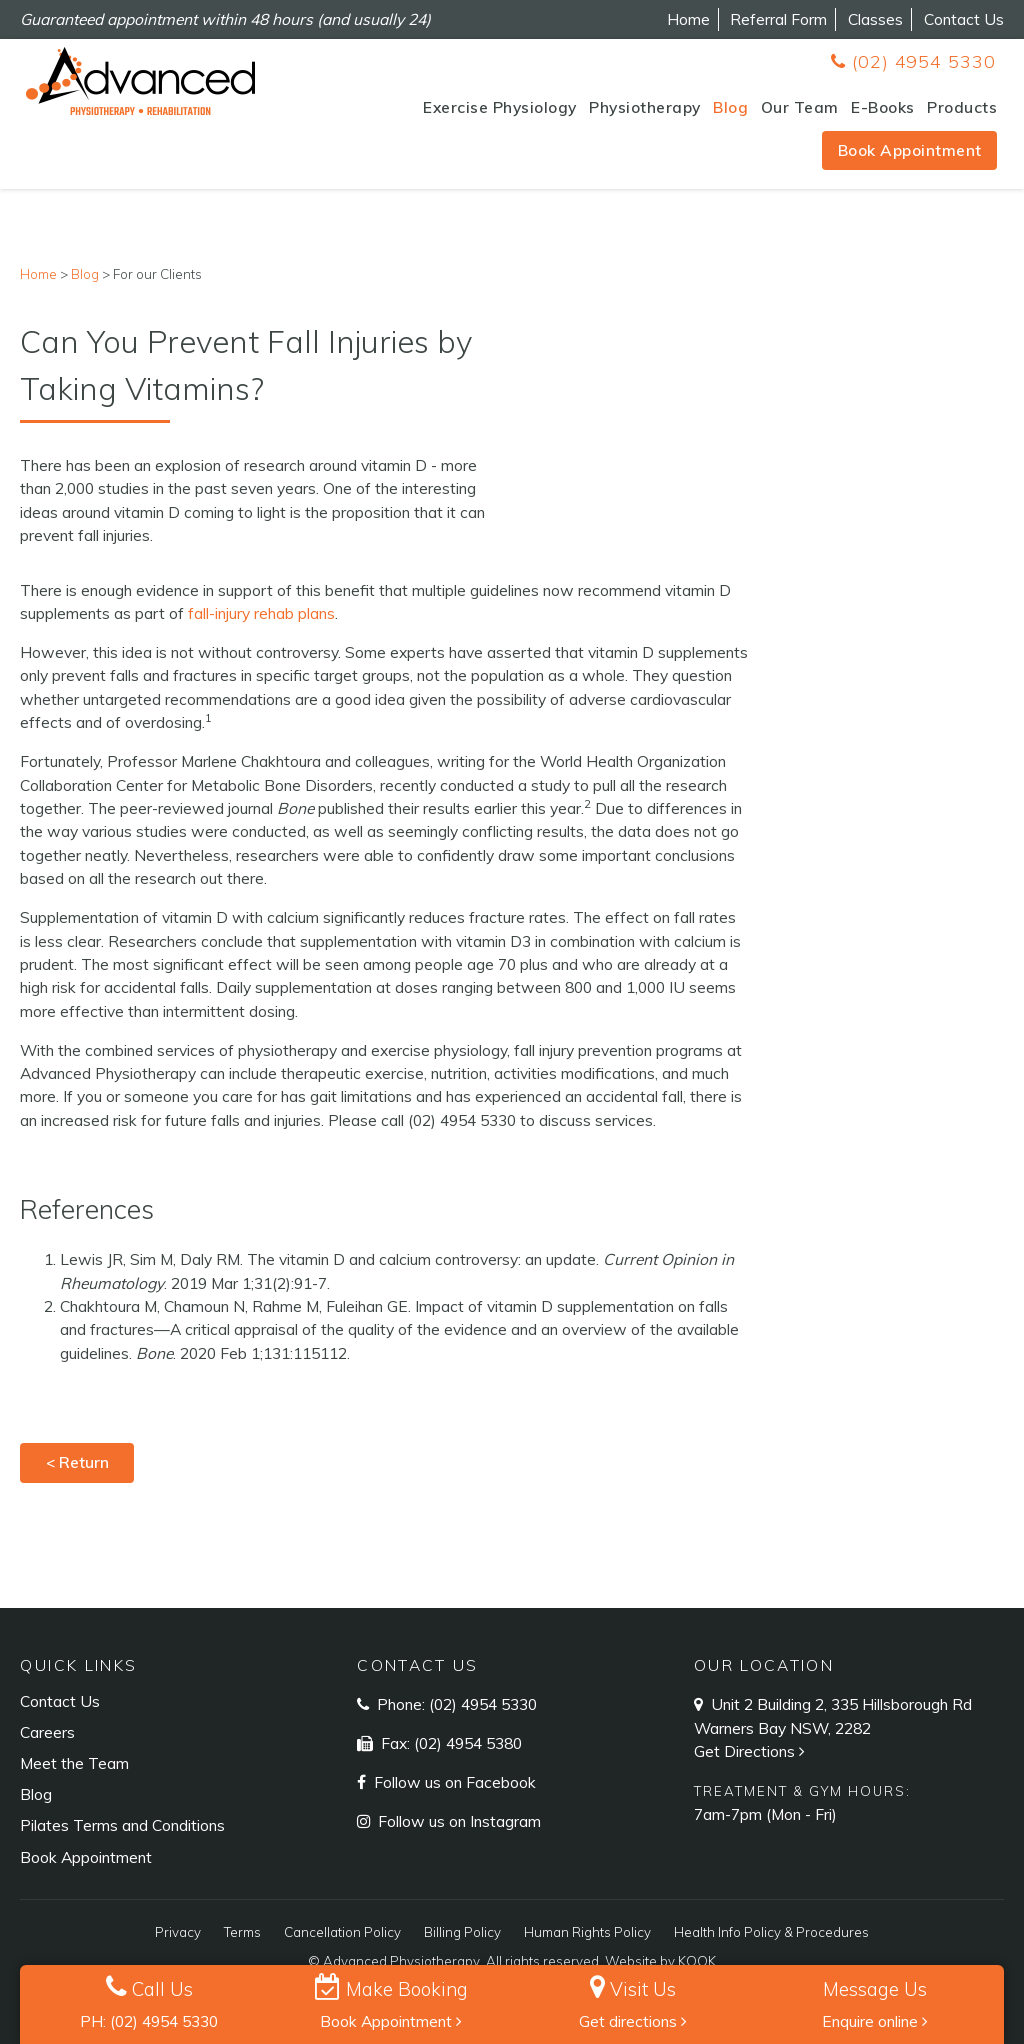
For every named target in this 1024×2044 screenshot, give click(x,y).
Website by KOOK (660, 1961)
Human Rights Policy (587, 1932)
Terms (242, 1932)
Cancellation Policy (342, 1932)
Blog (730, 107)
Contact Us (964, 19)
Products (962, 107)
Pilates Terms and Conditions (122, 1825)
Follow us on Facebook (453, 1782)
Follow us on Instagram (457, 1821)
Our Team (800, 107)
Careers (47, 1732)
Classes (875, 19)
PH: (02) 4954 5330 (149, 2021)
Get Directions (751, 1751)
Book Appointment (910, 150)
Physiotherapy (645, 107)
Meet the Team (74, 1763)
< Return (77, 1462)
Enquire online (875, 2021)
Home (688, 19)
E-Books (883, 107)
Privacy (178, 1932)
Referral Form (778, 19)
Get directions (633, 2021)
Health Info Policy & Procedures (771, 1932)
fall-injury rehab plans (261, 613)
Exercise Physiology (500, 107)
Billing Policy (462, 1932)
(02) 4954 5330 (913, 61)
